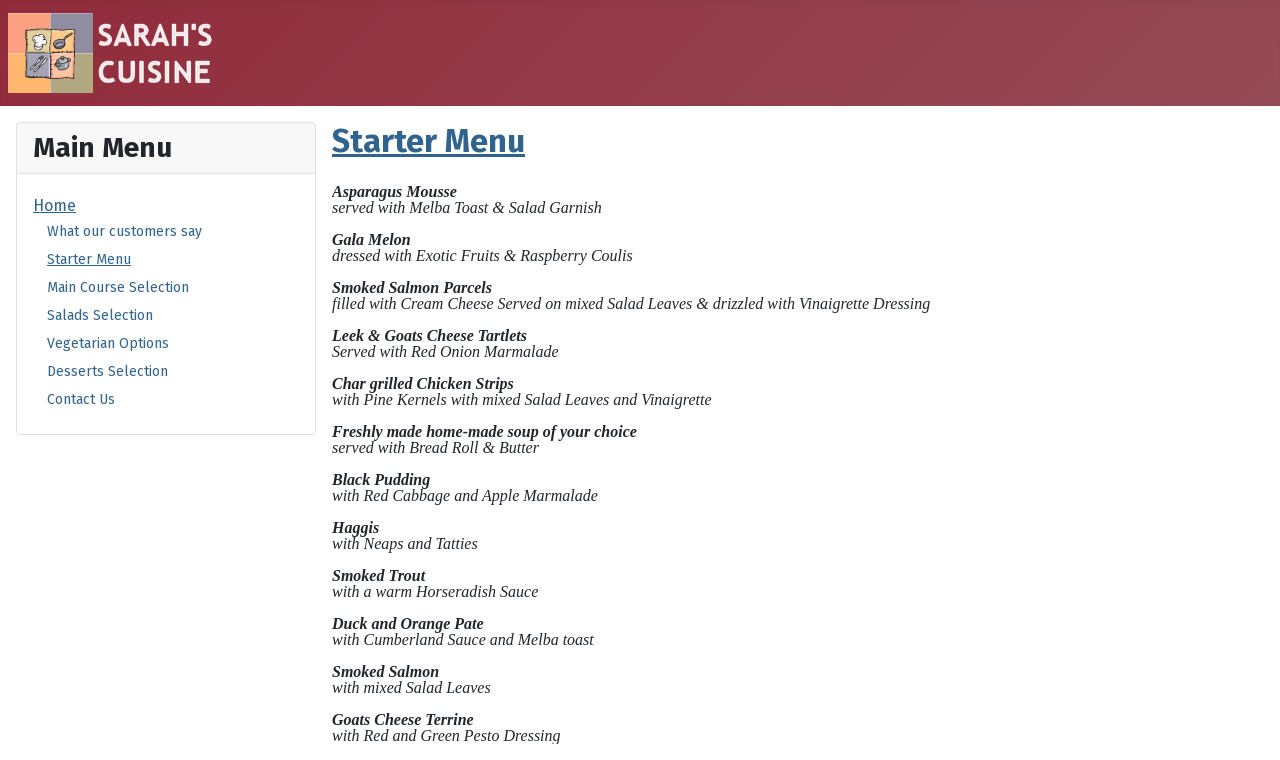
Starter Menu (89, 259)
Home (54, 205)
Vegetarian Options (108, 343)
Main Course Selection (118, 287)
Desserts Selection (107, 371)
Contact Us (81, 399)
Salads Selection (100, 315)
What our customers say (124, 231)
